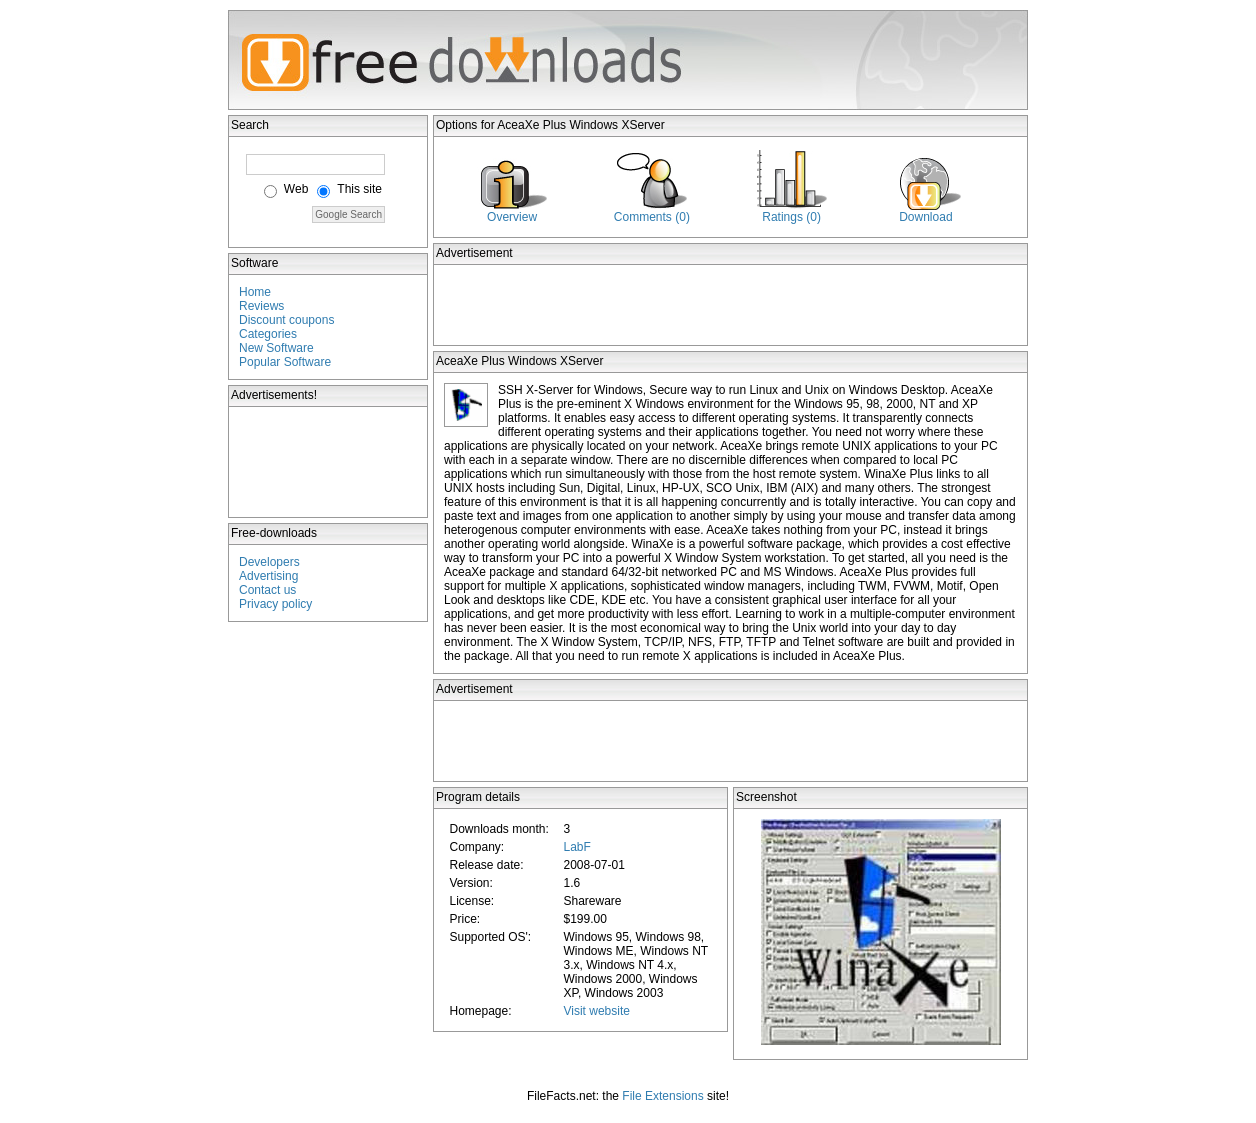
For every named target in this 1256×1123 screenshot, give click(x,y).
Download (925, 217)
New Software (276, 348)
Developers (269, 562)
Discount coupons (286, 320)
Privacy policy (275, 604)
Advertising (268, 576)
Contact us (267, 590)
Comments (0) (652, 217)
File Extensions (662, 1096)
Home (255, 292)
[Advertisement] (329, 462)
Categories (268, 334)
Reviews (261, 306)
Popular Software (285, 362)
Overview (512, 217)
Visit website (596, 1011)
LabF (576, 847)
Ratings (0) (791, 217)
